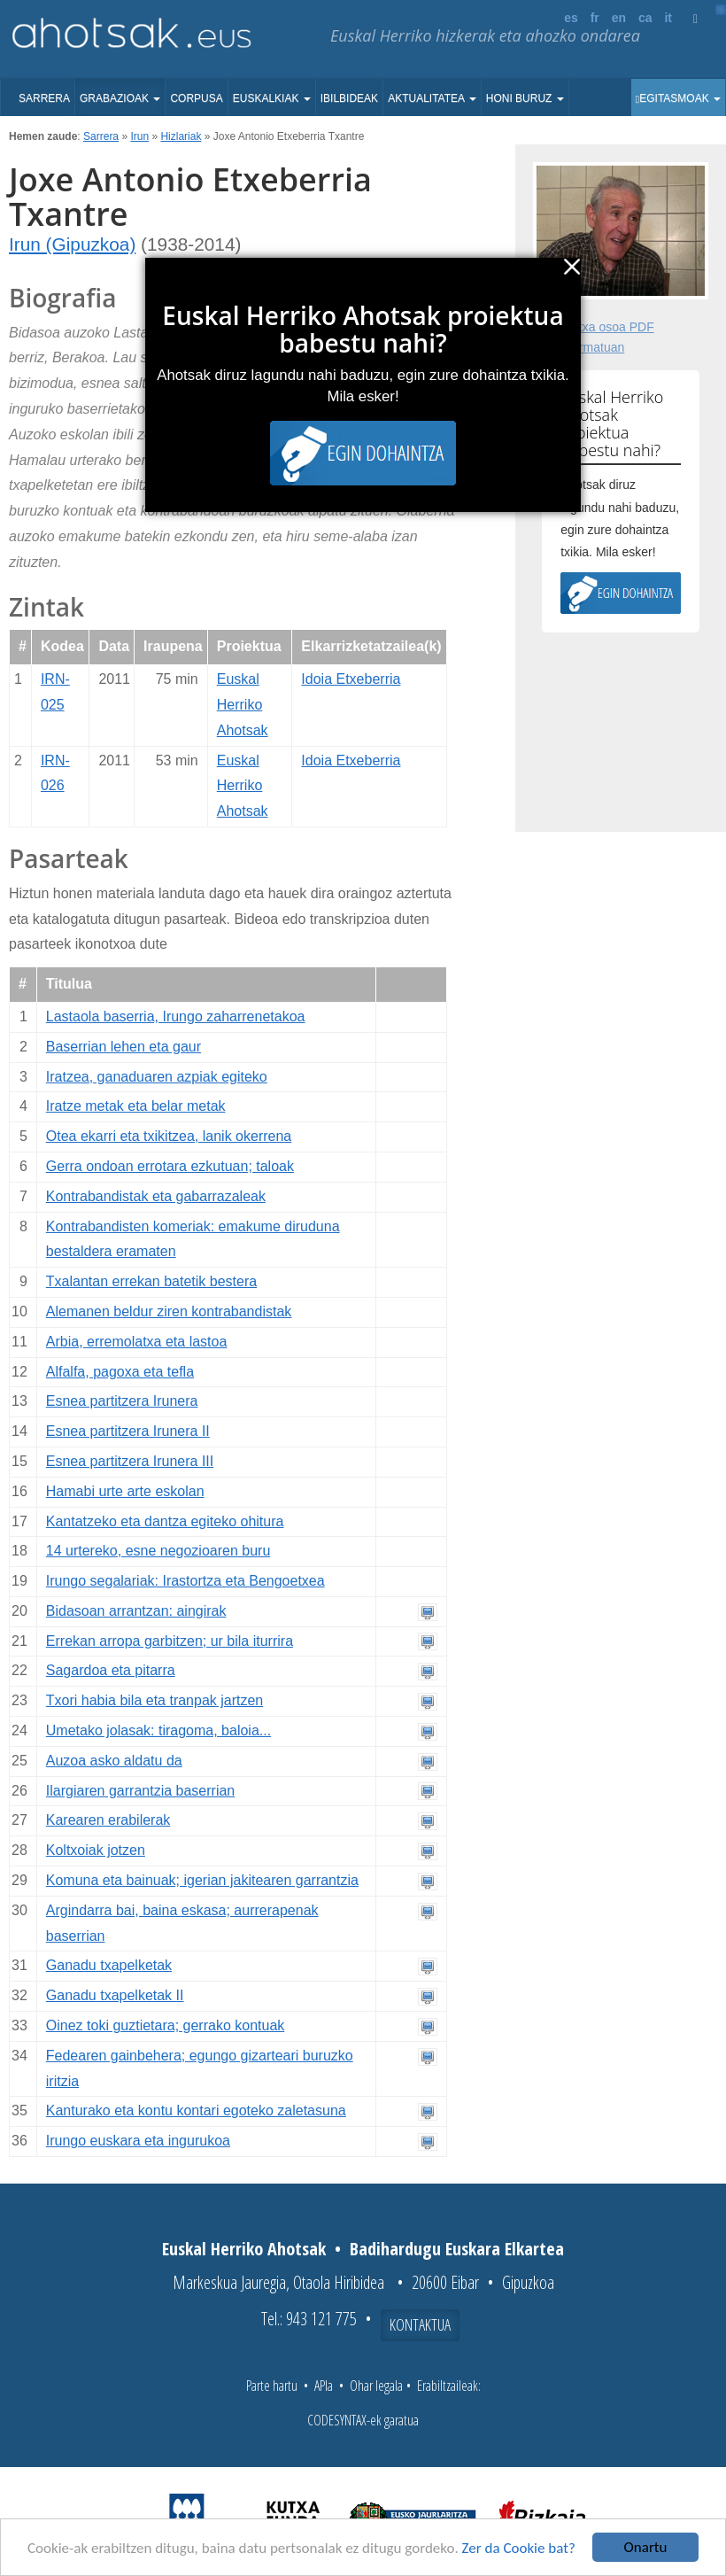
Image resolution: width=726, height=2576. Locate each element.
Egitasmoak (678, 98)
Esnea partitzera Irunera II (128, 1431)
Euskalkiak (272, 98)
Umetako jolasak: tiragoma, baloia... (158, 1730)
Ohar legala (376, 2385)
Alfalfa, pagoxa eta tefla (120, 1371)
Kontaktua (420, 2324)
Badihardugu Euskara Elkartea (457, 2249)
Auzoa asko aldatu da (114, 1760)
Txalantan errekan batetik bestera (151, 1281)
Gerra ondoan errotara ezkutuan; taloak (170, 1166)
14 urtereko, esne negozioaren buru (158, 1550)
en (619, 18)
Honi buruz (525, 98)
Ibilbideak (349, 98)
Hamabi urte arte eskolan (125, 1491)
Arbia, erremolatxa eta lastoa (137, 1341)
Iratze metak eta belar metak (136, 1105)
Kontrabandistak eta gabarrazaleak (156, 1196)
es (571, 18)
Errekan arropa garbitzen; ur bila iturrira (169, 1641)
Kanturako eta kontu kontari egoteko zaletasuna (196, 2110)
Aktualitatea (432, 98)
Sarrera (44, 98)
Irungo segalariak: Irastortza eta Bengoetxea (185, 1580)
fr (595, 18)
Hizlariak (180, 136)
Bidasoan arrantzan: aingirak (136, 1610)
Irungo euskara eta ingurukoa (138, 2140)
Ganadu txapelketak (109, 1965)
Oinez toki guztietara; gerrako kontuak (165, 2025)
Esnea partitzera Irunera (122, 1400)
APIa (323, 2385)
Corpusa (196, 98)
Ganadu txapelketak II (115, 1995)
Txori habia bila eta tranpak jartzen (154, 1700)
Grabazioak (120, 98)
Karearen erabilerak (108, 1819)
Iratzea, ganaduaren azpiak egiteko (156, 1076)
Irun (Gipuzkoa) (72, 244)
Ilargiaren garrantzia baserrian (140, 1790)
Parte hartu (271, 2385)
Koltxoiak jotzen (95, 1850)
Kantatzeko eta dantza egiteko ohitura (165, 1521)
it (668, 18)
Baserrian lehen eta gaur (123, 1046)
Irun (139, 136)
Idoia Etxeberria (350, 679)
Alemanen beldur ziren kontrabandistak (169, 1311)
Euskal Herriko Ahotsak (242, 704)
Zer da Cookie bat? (518, 2548)
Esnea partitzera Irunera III (129, 1461)
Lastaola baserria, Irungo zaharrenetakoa (175, 1016)
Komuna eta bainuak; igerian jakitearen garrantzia (202, 1880)
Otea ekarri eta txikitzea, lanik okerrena (168, 1136)
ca (645, 18)
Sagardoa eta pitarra (110, 1670)
